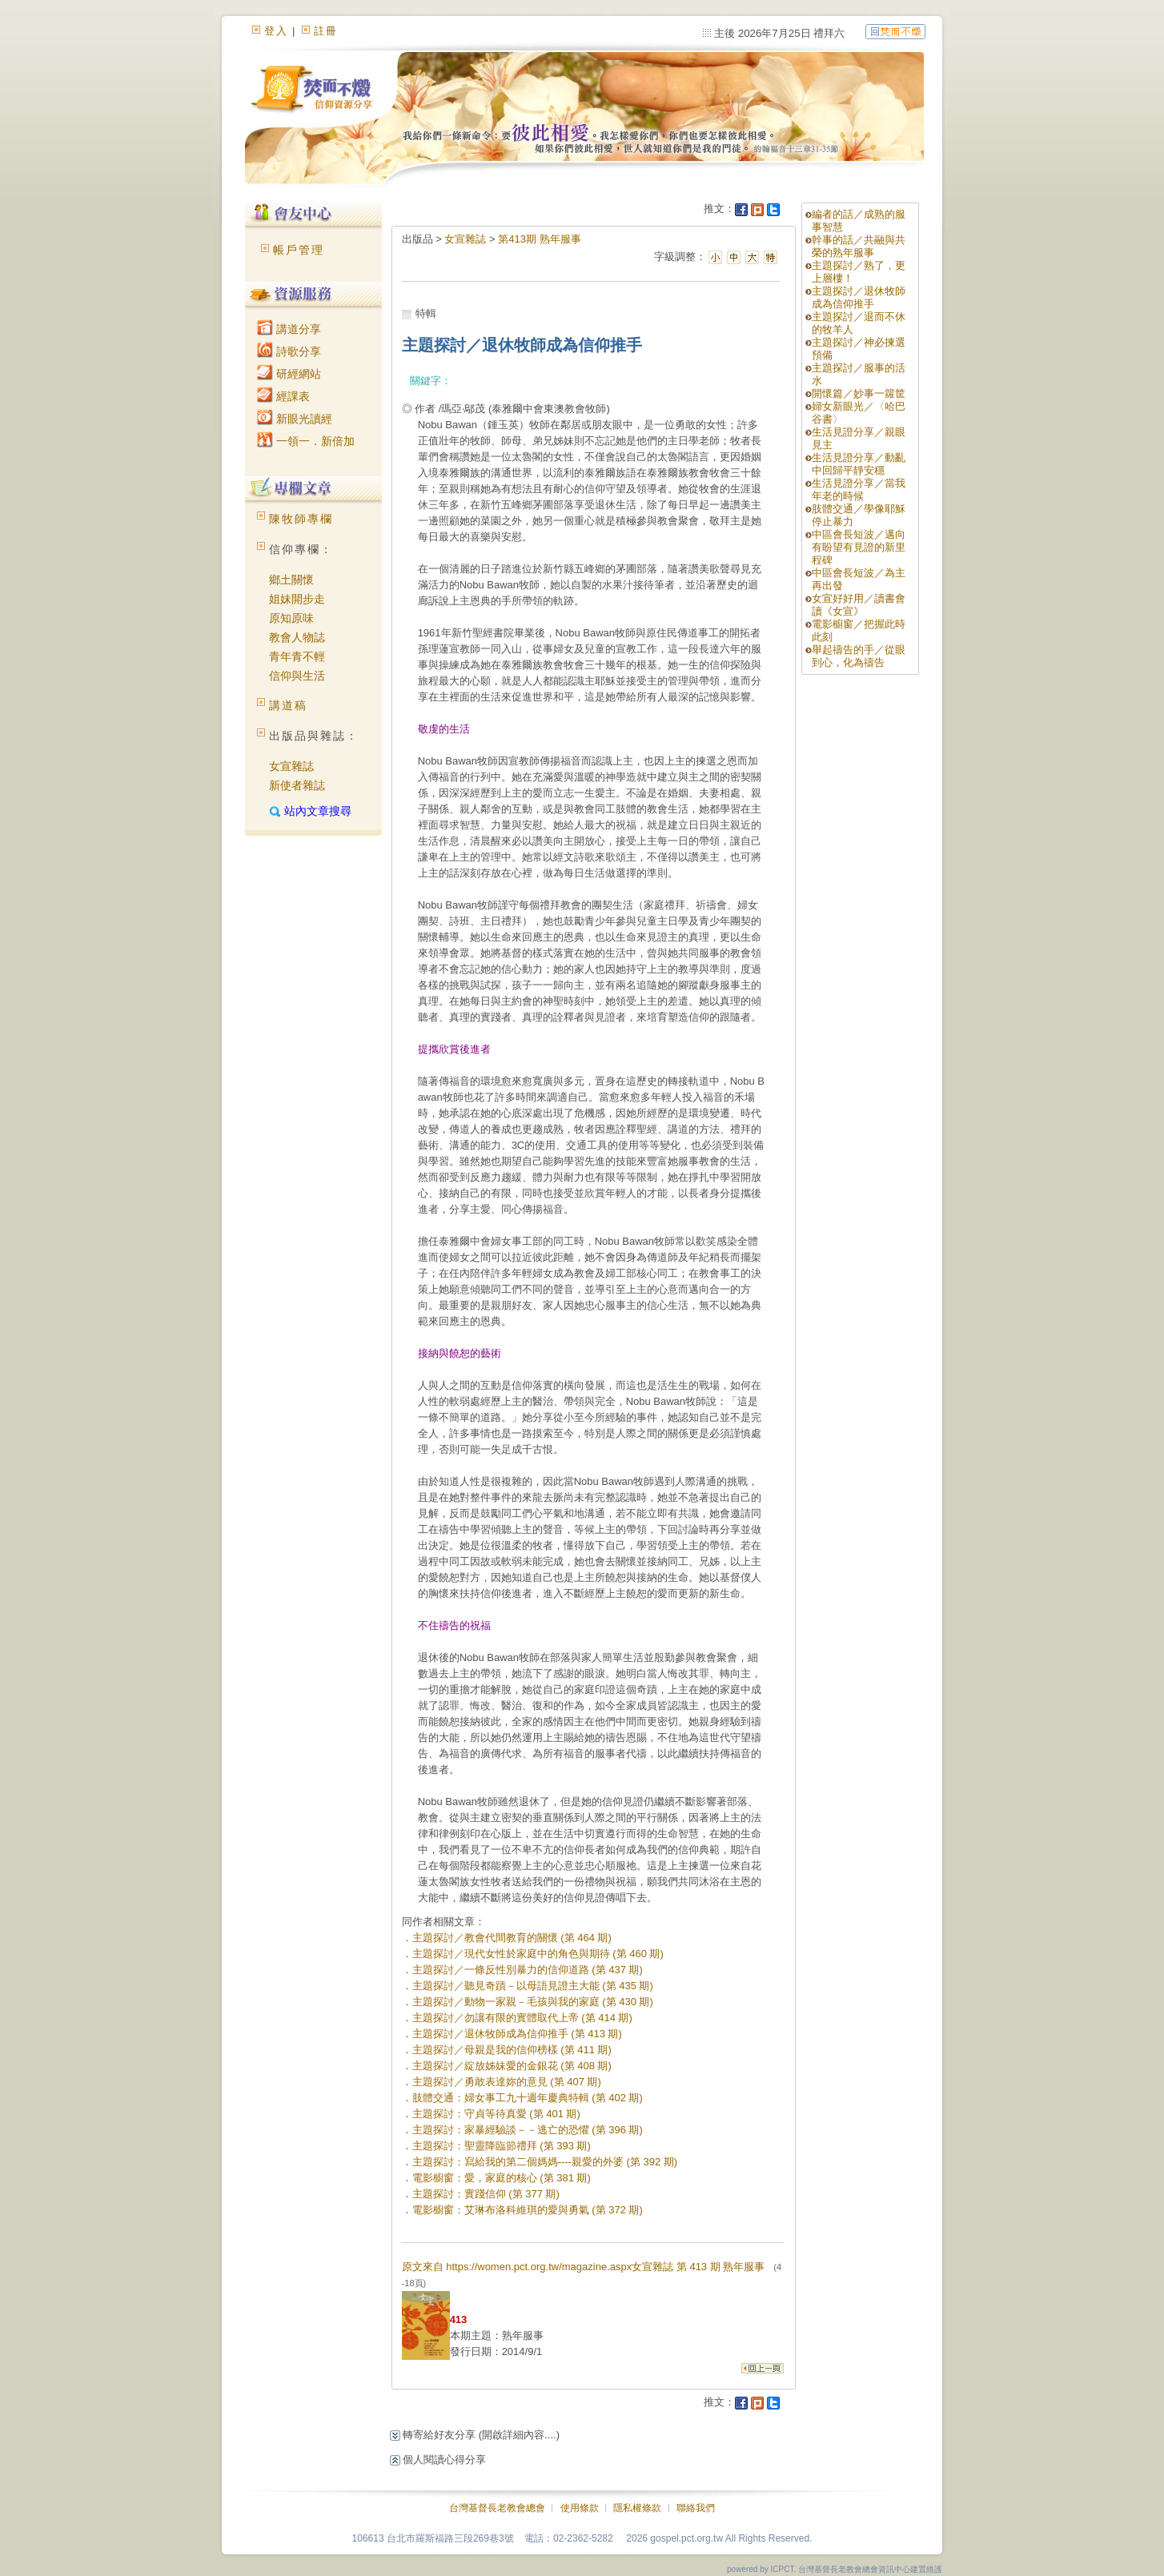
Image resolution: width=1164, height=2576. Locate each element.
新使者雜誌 (297, 785)
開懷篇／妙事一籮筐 (858, 393)
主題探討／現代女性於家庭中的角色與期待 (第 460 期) (538, 1954)
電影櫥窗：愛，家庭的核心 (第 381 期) (501, 2178)
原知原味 (291, 618)
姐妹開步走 (297, 598)
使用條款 (579, 2508)
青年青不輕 (297, 656)
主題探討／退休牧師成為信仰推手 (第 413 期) (517, 2034)
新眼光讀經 (294, 418)
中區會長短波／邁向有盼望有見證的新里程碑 (858, 547)
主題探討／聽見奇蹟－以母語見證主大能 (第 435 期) (532, 1986)
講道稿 (288, 705)
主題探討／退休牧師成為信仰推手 (858, 297)
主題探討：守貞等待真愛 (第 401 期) (496, 2114)
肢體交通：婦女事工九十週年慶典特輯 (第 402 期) (527, 2098)
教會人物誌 (297, 637)
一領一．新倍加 (306, 441)
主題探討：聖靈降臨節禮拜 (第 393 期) (501, 2146)
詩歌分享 (289, 351)
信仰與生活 (297, 675)
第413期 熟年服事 (539, 239)
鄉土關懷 (291, 579)
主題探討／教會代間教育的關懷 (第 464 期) (512, 1938)
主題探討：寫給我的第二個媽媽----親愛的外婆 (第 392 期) (545, 2162)
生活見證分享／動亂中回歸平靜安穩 (858, 463)
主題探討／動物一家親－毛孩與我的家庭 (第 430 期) (532, 2002)
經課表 (283, 396)
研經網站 (289, 373)
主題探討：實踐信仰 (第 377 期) (486, 2194)
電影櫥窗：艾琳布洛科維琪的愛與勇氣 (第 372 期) (527, 2210)
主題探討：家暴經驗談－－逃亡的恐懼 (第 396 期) (527, 2130)
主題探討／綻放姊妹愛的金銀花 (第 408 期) (512, 2066)
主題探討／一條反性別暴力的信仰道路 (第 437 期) (527, 1970)
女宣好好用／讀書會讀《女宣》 (858, 604)
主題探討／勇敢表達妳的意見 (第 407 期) (506, 2082)
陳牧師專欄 (301, 518)
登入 (276, 31)
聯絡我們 (695, 2508)
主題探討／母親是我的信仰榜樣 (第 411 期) (512, 2050)
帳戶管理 (298, 249)
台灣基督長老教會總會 (497, 2508)
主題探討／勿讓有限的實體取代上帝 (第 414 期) (522, 2018)
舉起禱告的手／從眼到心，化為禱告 (858, 656)
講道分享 (289, 329)
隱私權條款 (637, 2508)
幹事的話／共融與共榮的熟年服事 (858, 246)
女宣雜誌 (291, 766)
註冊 (326, 31)
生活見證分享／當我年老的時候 (858, 489)
